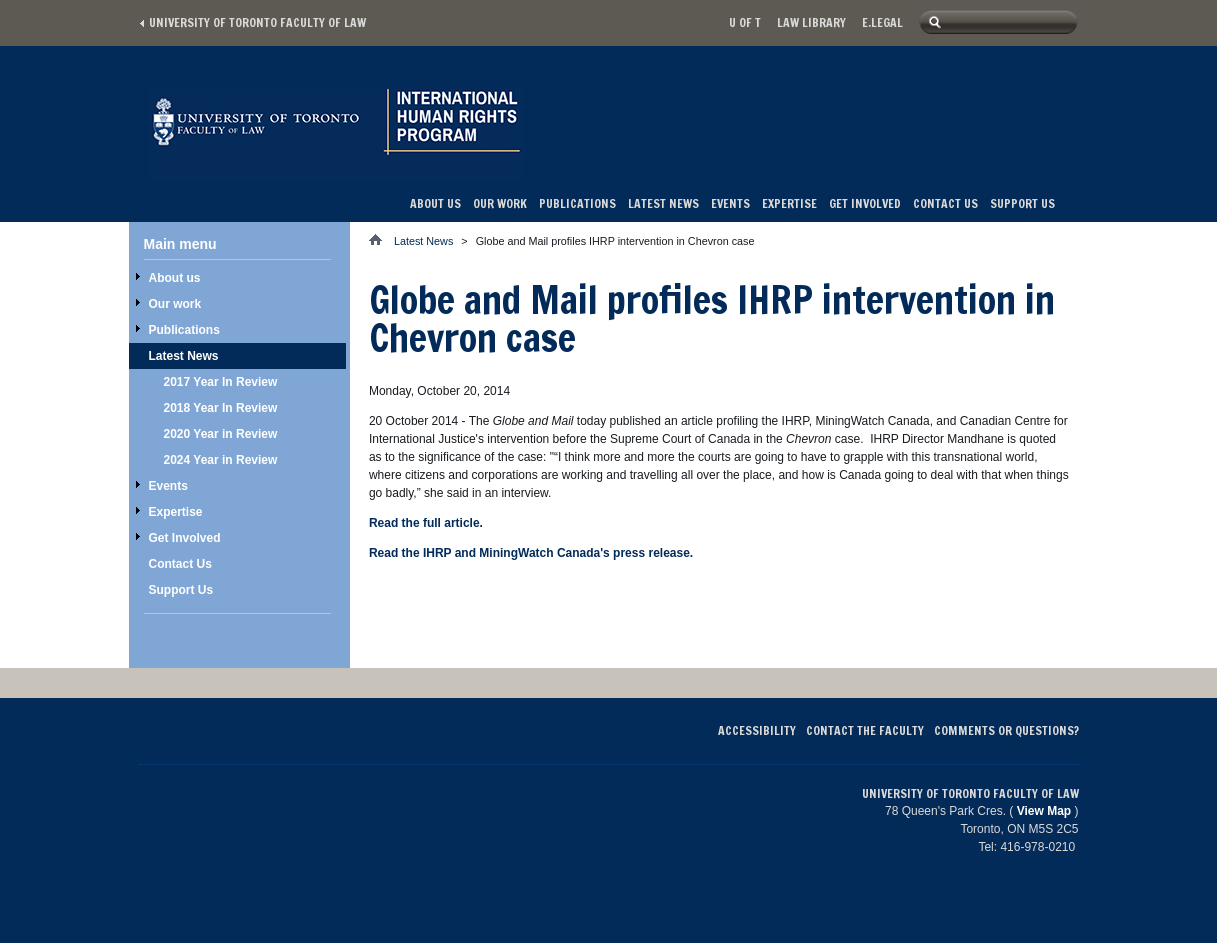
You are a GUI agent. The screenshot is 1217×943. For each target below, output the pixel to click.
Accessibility (757, 730)
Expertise (789, 203)
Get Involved (865, 203)
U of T (745, 22)
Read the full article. (426, 523)
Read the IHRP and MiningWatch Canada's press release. (531, 553)
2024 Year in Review (221, 460)
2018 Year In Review (221, 408)
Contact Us (945, 203)
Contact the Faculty (865, 730)
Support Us (1022, 203)
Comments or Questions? (1006, 730)
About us (435, 203)
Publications (577, 203)
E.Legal (882, 22)
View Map (1044, 811)
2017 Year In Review (221, 382)
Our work (500, 203)
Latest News (663, 203)
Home (381, 239)
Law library (811, 22)
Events (730, 203)
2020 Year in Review (221, 434)
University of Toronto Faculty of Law (257, 22)
